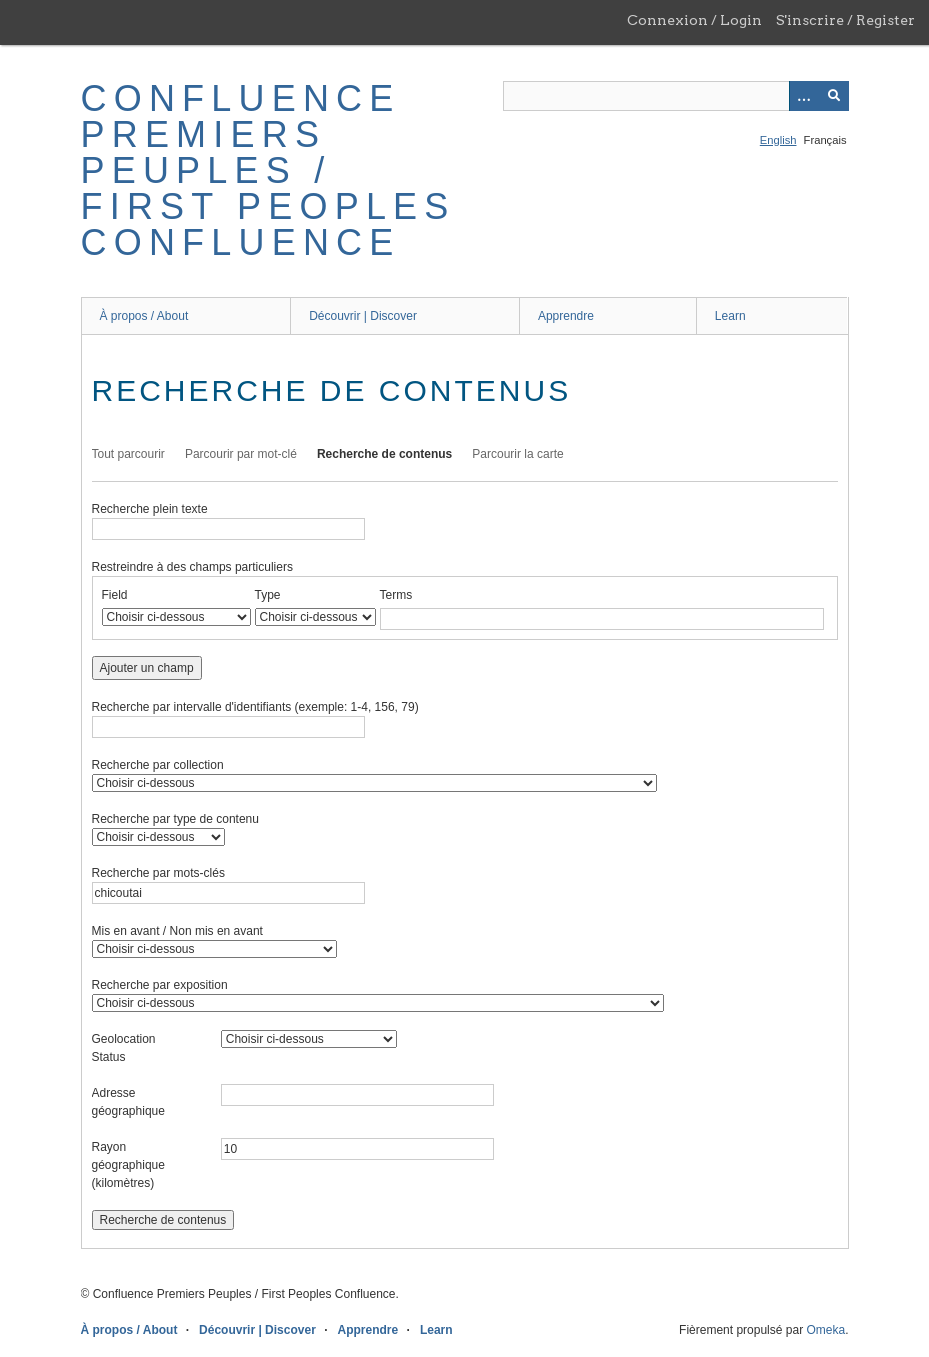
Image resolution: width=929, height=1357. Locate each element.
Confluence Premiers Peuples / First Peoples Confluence (268, 170)
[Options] (804, 96)
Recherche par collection (158, 765)
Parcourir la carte (517, 454)
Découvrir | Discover (363, 316)
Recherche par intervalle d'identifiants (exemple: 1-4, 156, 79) (255, 707)
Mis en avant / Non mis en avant (177, 931)
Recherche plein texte (150, 509)
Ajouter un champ (147, 668)
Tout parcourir (128, 454)
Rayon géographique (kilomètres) (128, 1165)
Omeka (825, 1330)
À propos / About (144, 316)
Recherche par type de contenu (175, 819)
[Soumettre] (834, 96)
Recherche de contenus (384, 454)
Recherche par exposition (160, 985)
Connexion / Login (694, 20)
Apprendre (566, 316)
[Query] (676, 96)
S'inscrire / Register (845, 20)
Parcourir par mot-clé (241, 454)
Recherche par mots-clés (158, 873)
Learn (730, 316)
